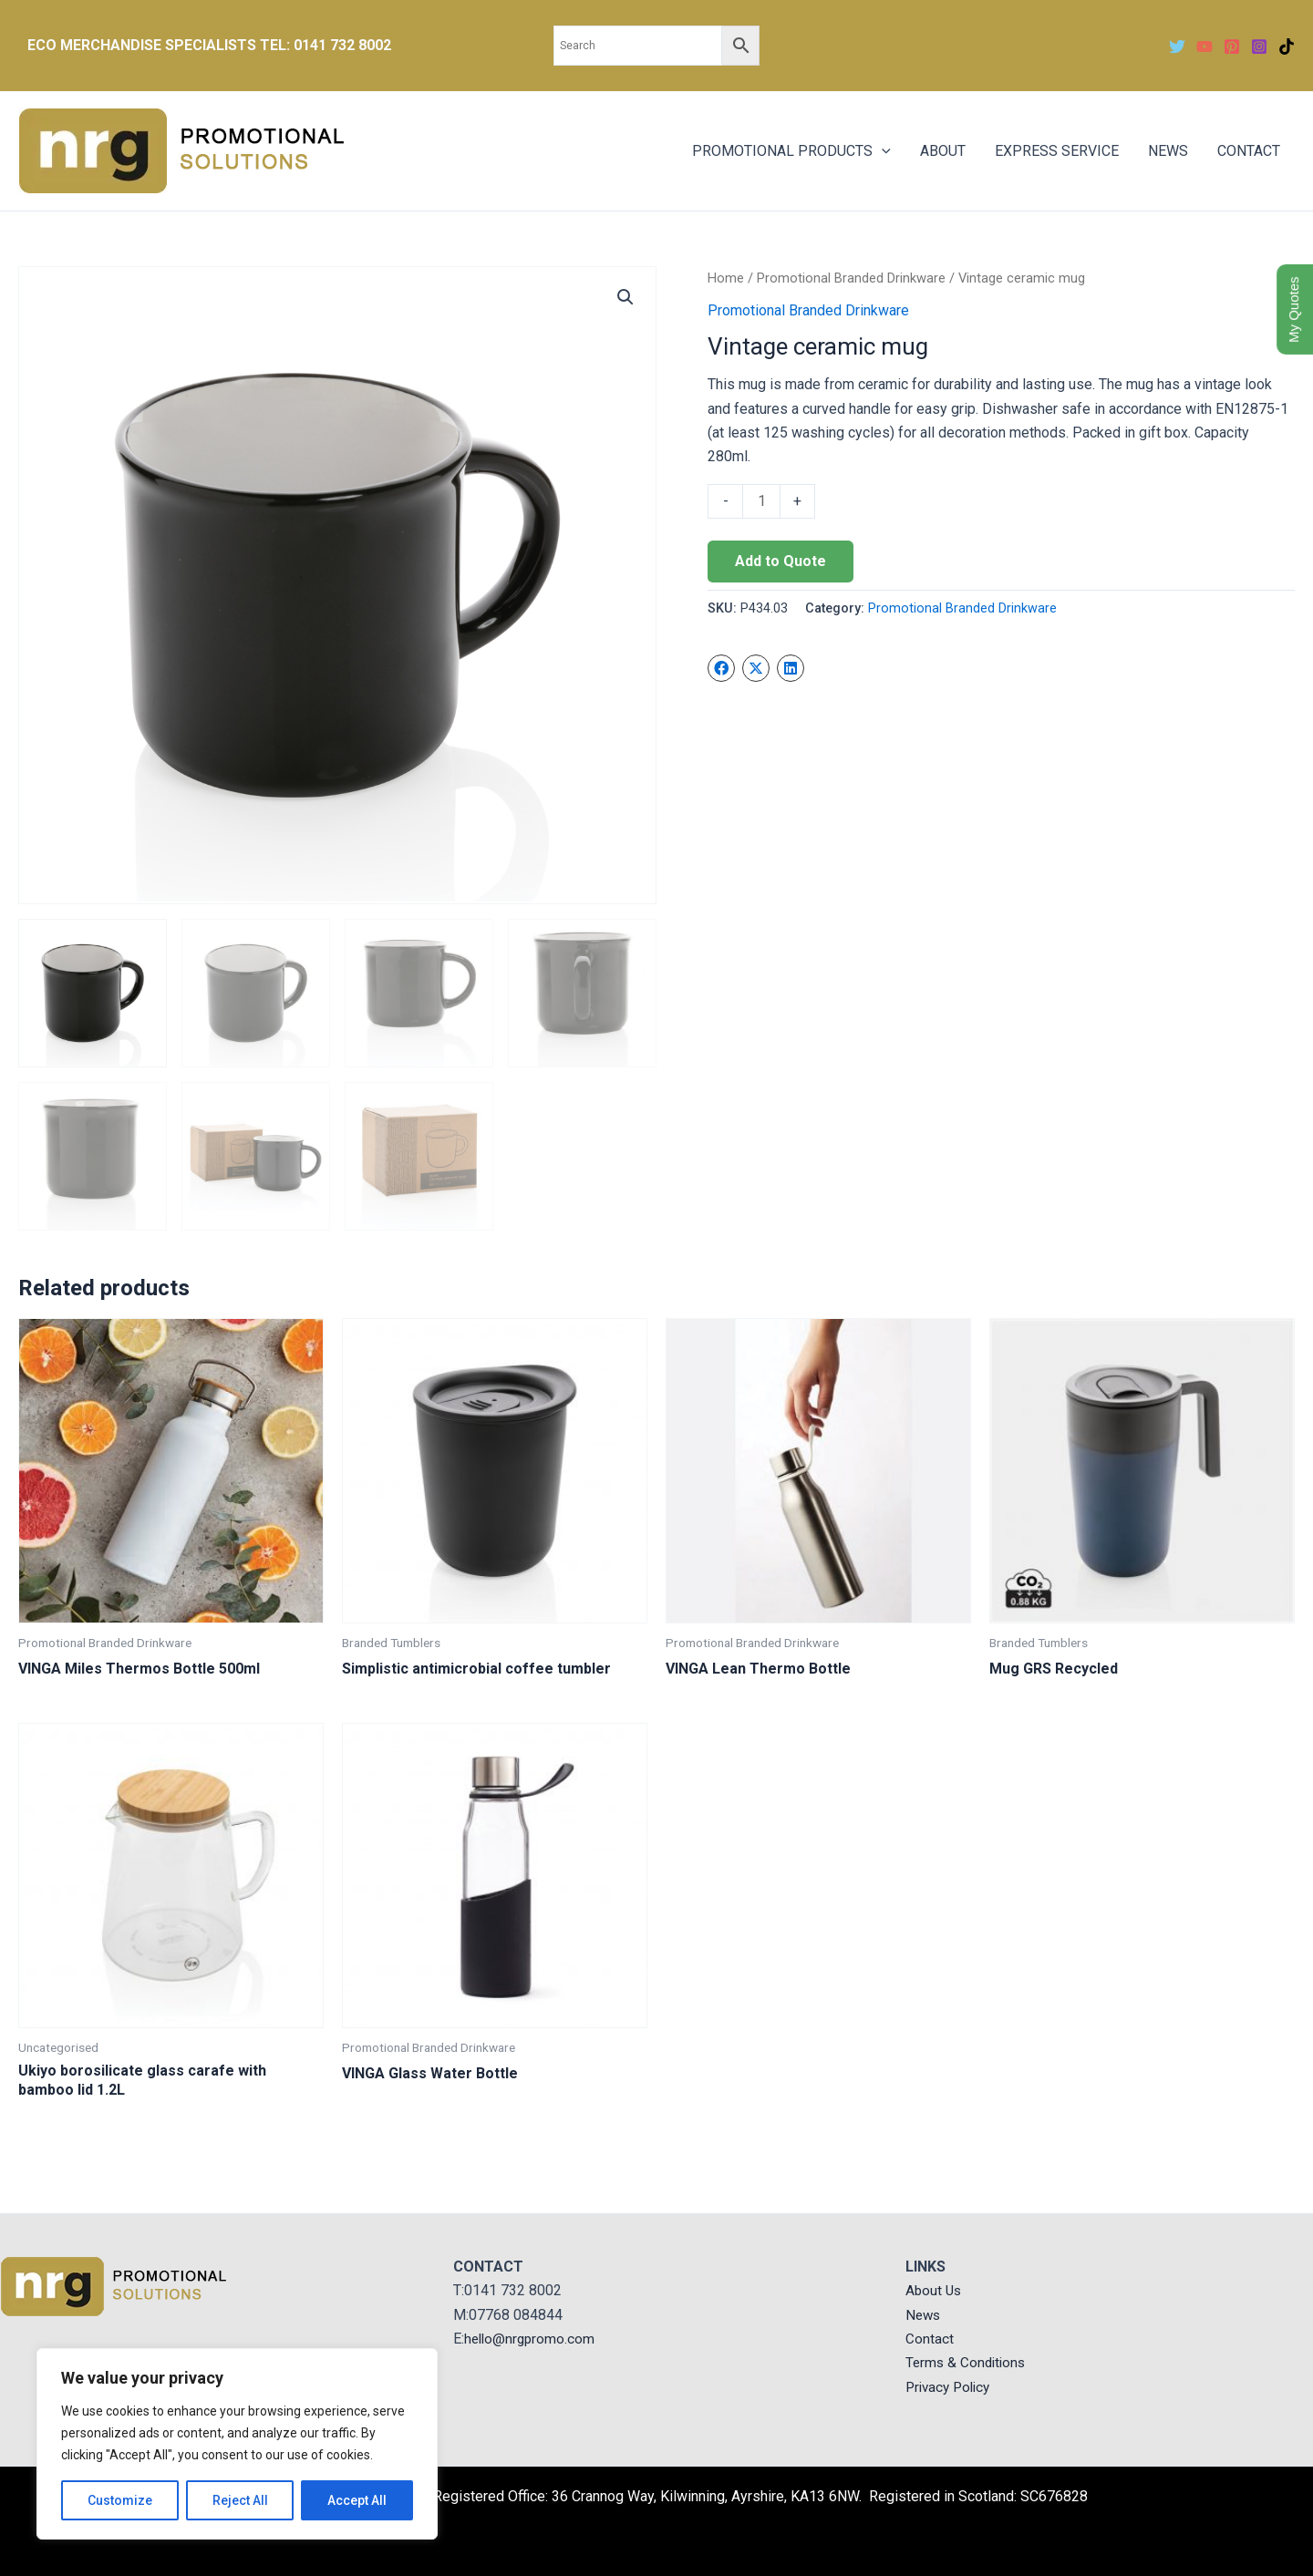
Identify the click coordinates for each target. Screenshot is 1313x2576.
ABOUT (943, 151)
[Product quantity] (761, 501)
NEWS (1168, 151)
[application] (882, 151)
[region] (237, 2444)
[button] (625, 297)
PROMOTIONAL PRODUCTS (791, 151)
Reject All (240, 2500)
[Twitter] (1177, 46)
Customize (120, 2500)
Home (726, 278)
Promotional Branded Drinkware (851, 278)
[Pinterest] (1232, 46)
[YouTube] (1204, 46)
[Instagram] (1259, 46)
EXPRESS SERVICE (1057, 151)
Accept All (357, 2500)
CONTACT (1248, 151)
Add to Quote (780, 561)
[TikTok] (1286, 46)
